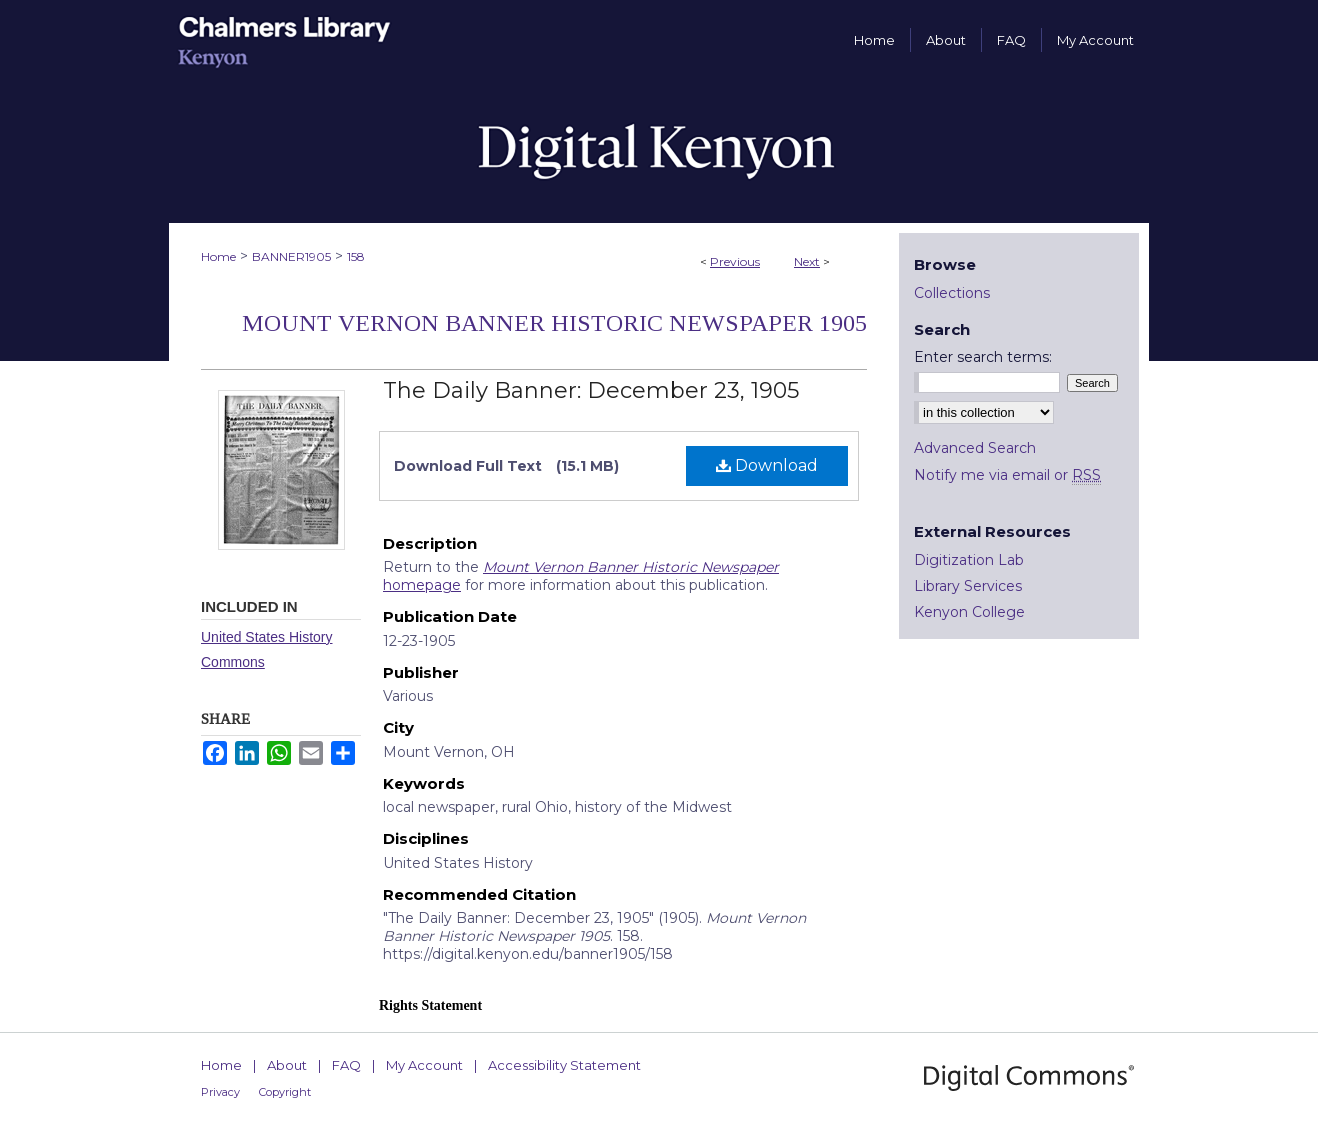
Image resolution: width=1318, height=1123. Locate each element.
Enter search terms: (983, 357)
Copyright (285, 1092)
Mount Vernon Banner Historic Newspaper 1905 (554, 323)
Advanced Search (975, 448)
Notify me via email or (1007, 475)
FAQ (346, 1065)
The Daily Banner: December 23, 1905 (591, 390)
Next (807, 261)
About (287, 1065)
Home (218, 256)
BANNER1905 (291, 256)
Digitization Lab (969, 560)
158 (356, 256)
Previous (735, 261)
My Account (424, 1065)
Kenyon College (969, 612)
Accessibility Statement (564, 1065)
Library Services (968, 586)
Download (767, 465)
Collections (952, 293)
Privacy (220, 1092)
